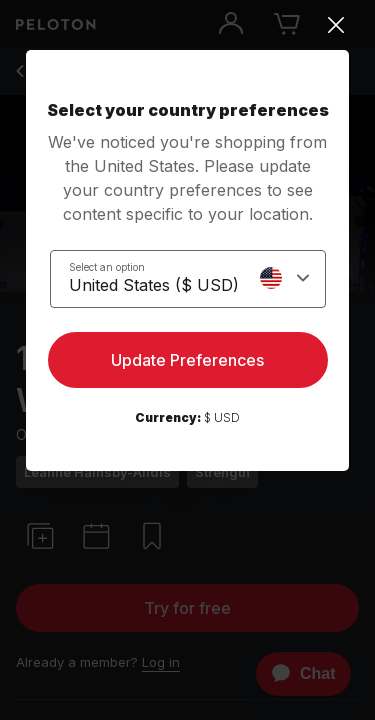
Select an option (107, 267)
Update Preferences (187, 360)
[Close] (187, 25)
